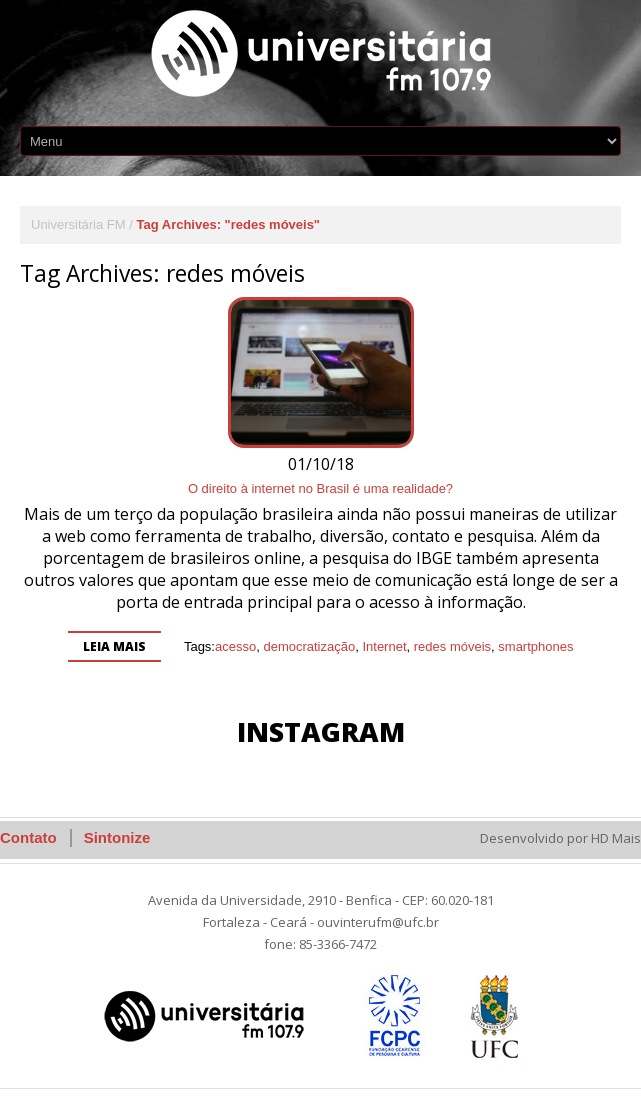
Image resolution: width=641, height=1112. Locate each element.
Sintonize (117, 837)
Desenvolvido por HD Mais (560, 838)
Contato (28, 837)
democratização (309, 646)
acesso (235, 646)
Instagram (321, 731)
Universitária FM (78, 224)
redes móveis (452, 646)
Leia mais (114, 646)
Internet (384, 646)
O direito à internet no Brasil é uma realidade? (320, 488)
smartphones (535, 646)
